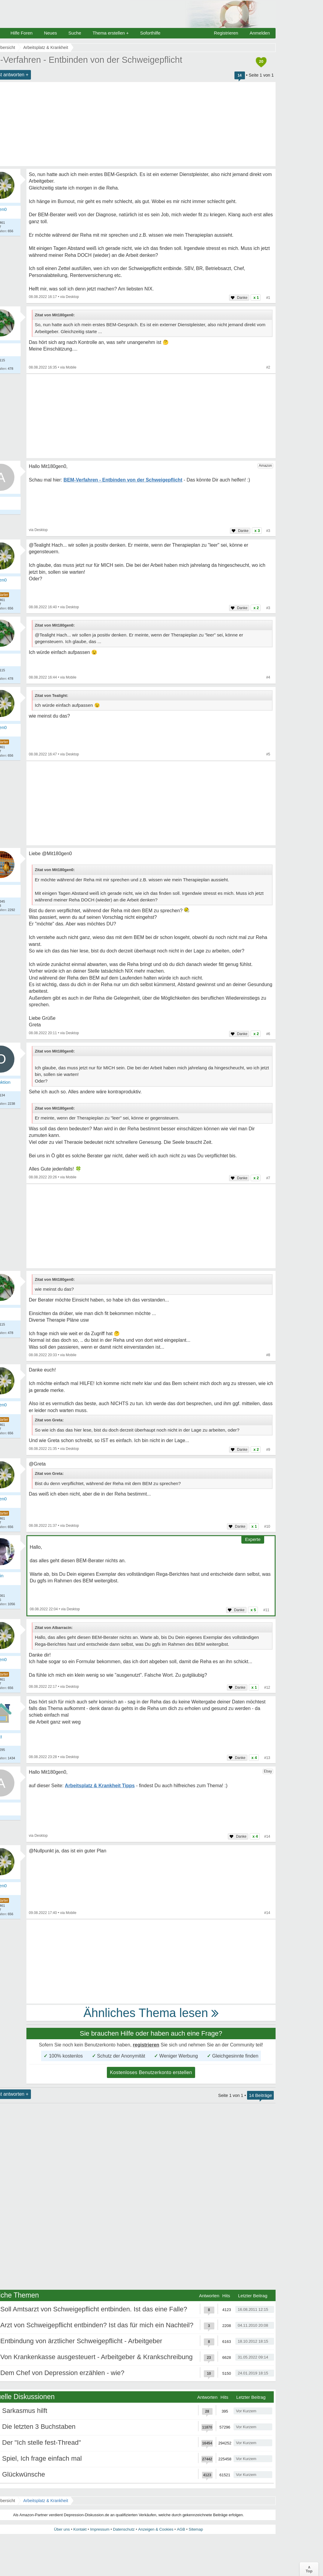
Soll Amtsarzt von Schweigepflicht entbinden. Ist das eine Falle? (93, 2309)
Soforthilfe (150, 32)
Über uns (62, 2529)
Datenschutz (123, 2529)
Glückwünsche (23, 2474)
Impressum (99, 2529)
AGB (181, 2529)
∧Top (309, 2569)
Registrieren (226, 32)
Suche (74, 32)
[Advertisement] (151, 416)
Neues (50, 32)
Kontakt (79, 2529)
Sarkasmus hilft (24, 2410)
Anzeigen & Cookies (155, 2529)
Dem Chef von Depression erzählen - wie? (62, 2373)
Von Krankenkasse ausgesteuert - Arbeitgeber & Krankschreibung (96, 2357)
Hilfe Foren (21, 32)
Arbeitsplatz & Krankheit (45, 2500)
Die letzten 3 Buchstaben (39, 2426)
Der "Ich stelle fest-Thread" (41, 2442)
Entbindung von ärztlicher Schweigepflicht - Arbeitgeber (81, 2341)
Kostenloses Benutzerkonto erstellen (151, 2072)
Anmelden (259, 32)
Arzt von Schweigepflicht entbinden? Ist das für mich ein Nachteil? (96, 2325)
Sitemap (196, 2529)
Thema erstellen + (110, 32)
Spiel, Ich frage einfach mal (42, 2458)
